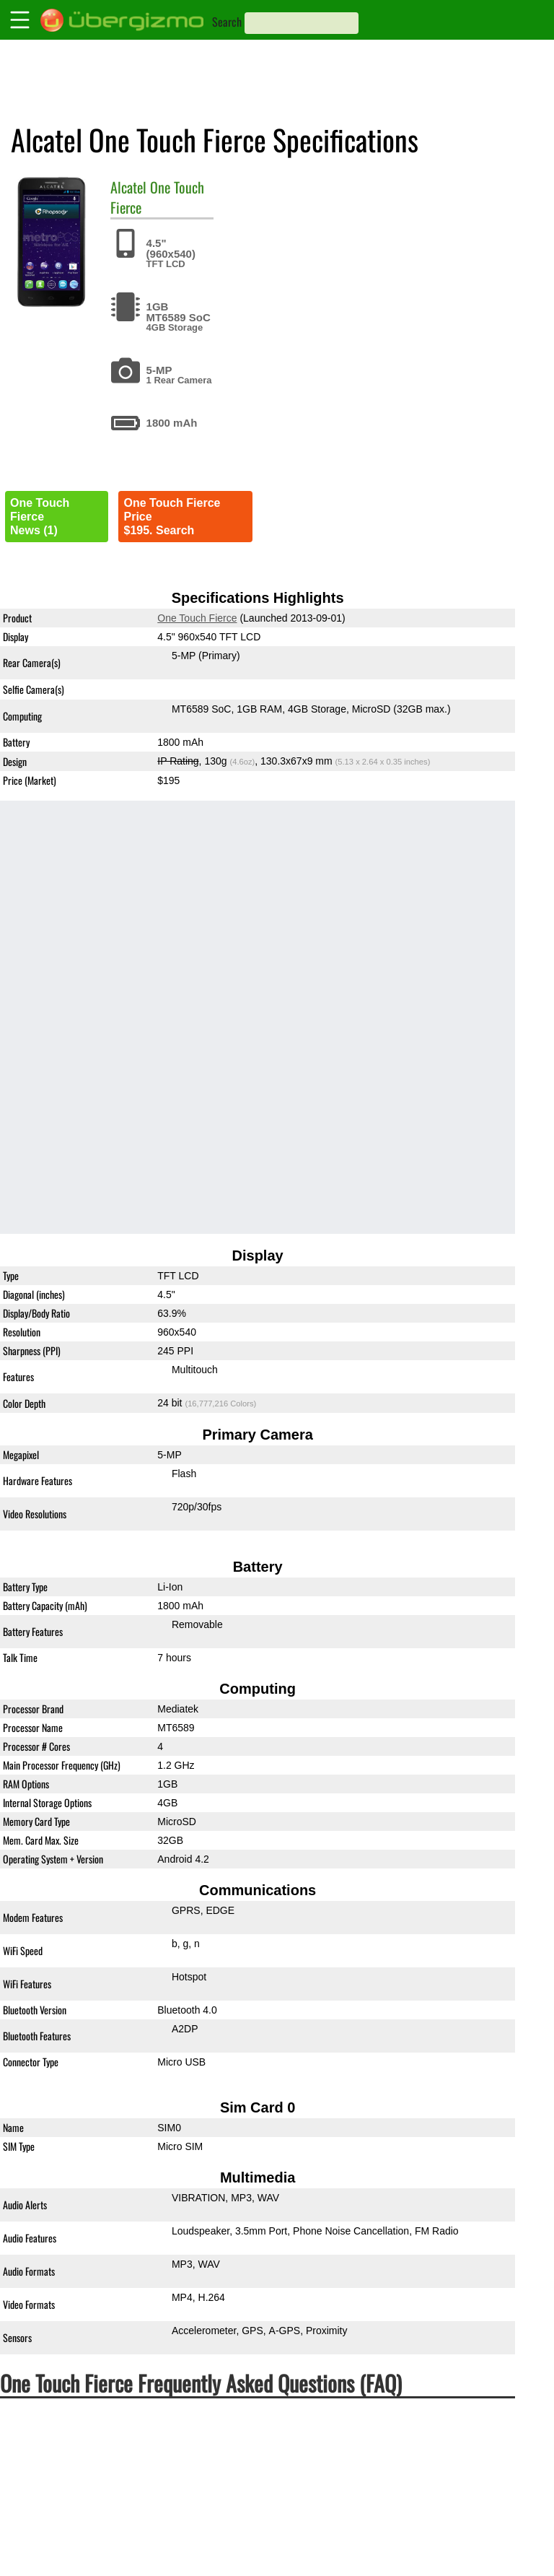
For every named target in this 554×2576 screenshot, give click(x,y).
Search (227, 21)
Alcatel (128, 187)
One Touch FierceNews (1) (39, 516)
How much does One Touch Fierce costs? (133, 2443)
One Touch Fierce (157, 197)
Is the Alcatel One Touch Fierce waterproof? (140, 2524)
